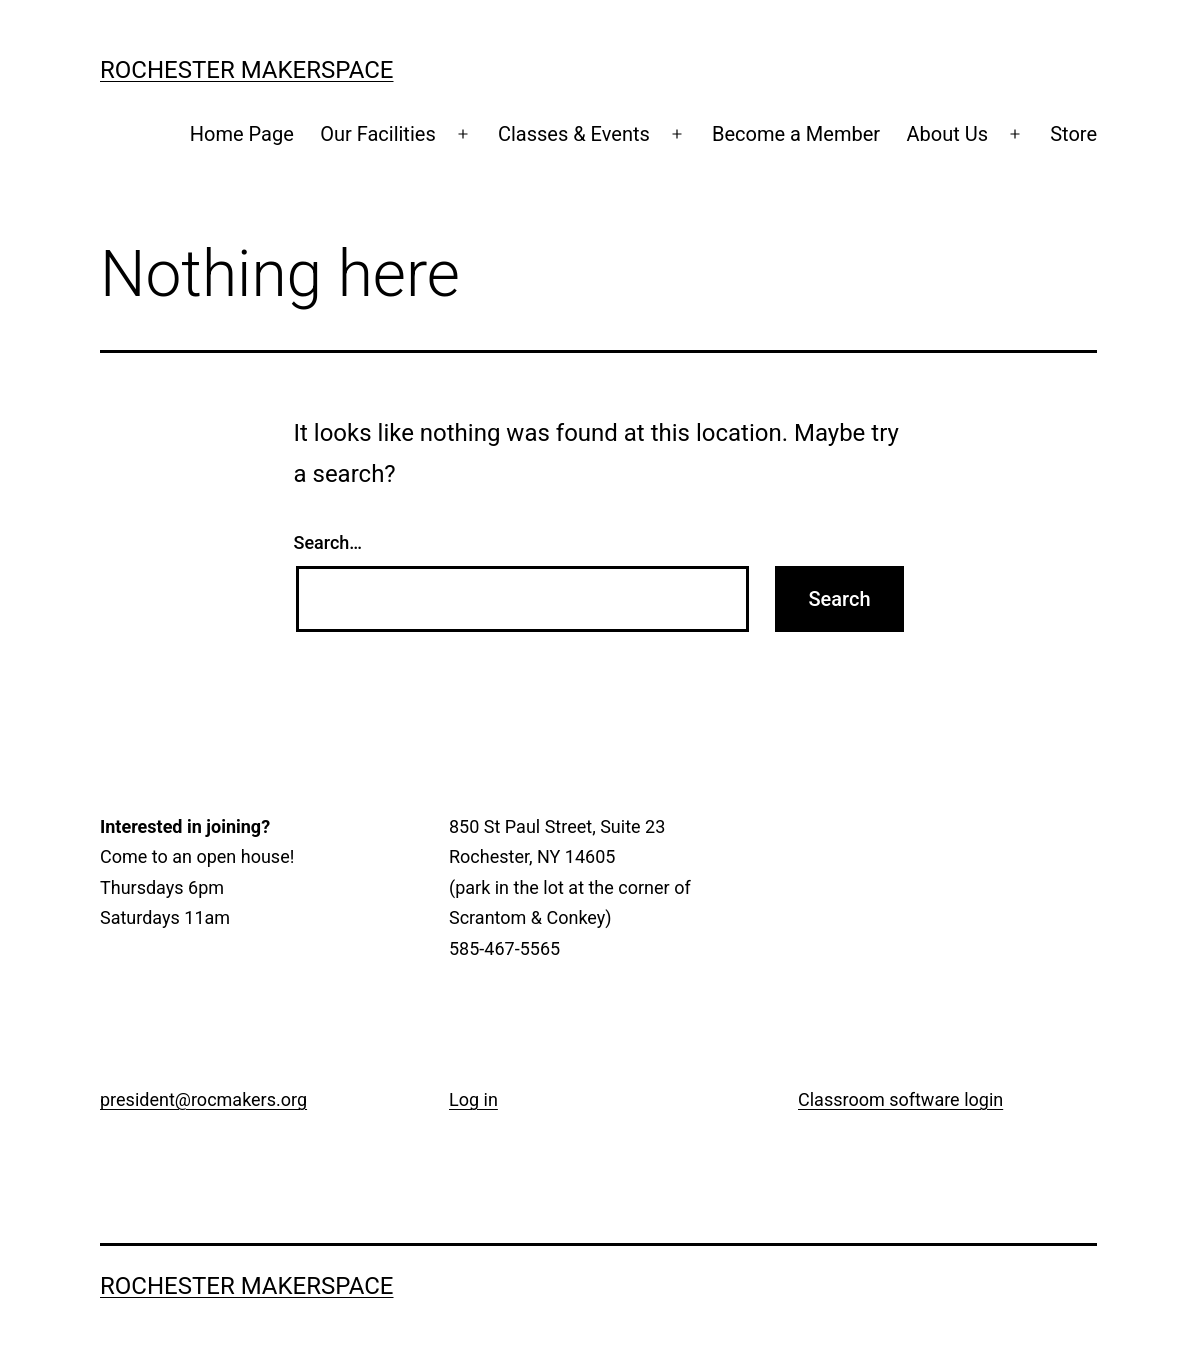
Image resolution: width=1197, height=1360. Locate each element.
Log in (473, 1099)
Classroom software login (900, 1099)
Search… (328, 542)
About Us (947, 134)
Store (1073, 134)
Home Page (242, 134)
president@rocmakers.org (203, 1099)
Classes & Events (574, 134)
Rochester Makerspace (247, 70)
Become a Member (796, 134)
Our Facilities (378, 134)
